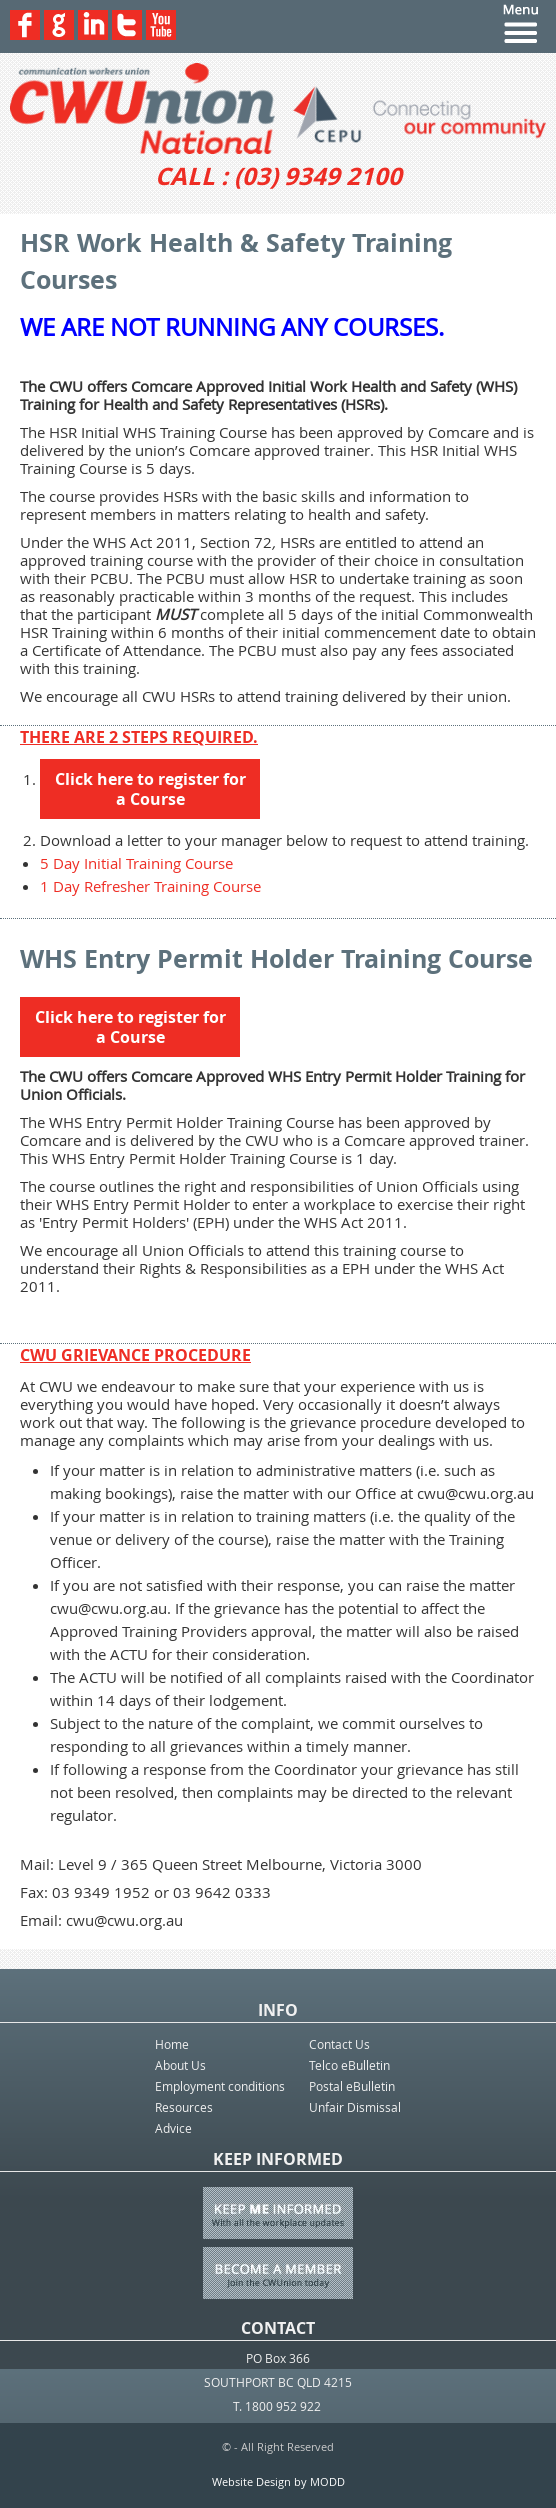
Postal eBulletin (352, 2086)
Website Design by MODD (278, 2481)
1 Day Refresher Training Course (150, 886)
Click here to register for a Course (150, 789)
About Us (180, 2065)
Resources (184, 2107)
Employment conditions (220, 2086)
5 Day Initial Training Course (136, 863)
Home (172, 2044)
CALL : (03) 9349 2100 (278, 176)
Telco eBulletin (349, 2065)
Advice (173, 2128)
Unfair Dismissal (355, 2107)
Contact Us (339, 2044)
